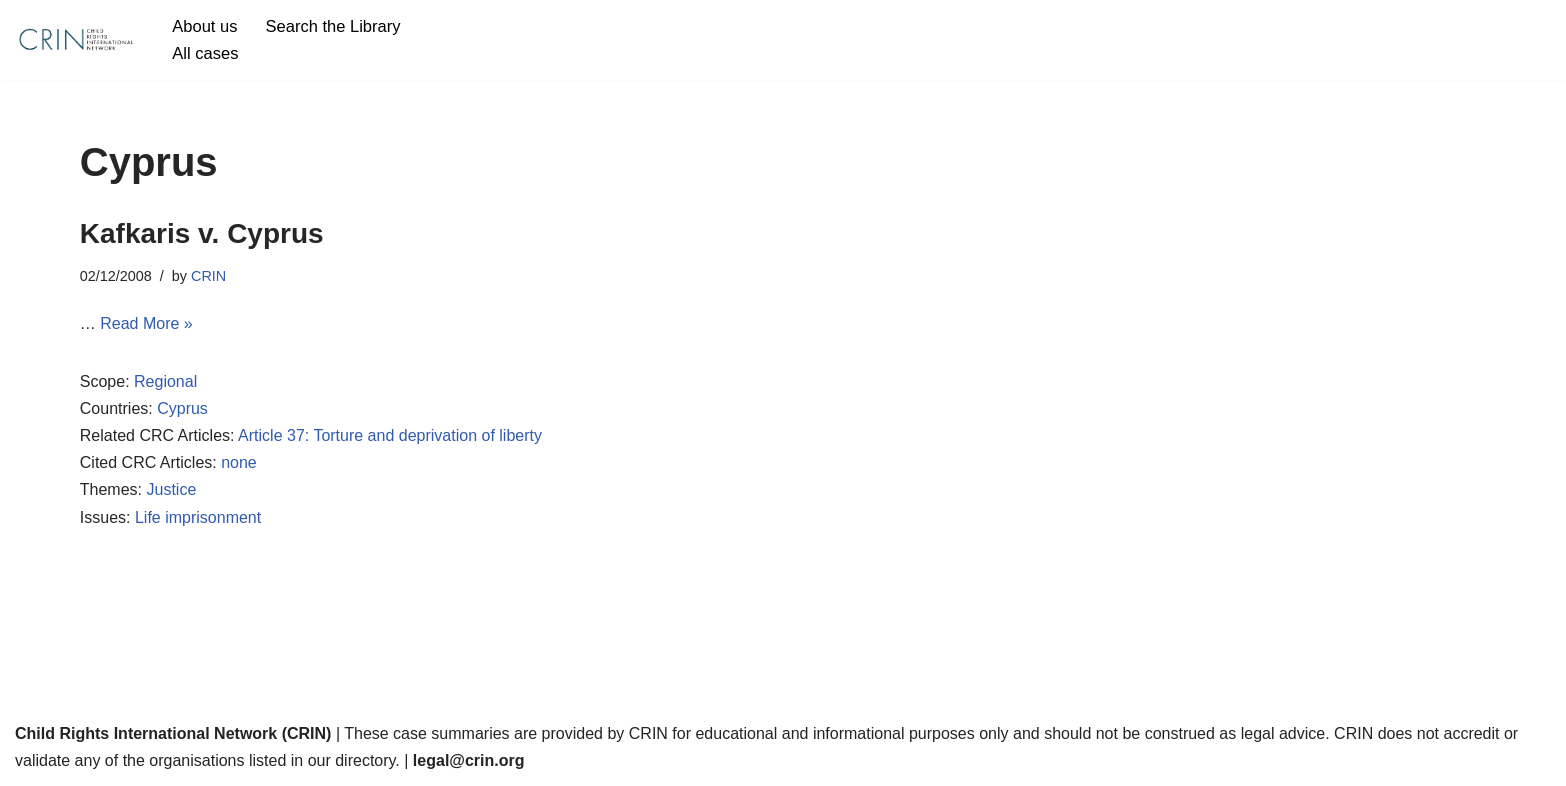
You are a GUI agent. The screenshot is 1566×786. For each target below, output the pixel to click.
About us (204, 26)
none (239, 462)
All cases (205, 53)
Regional (165, 381)
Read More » (146, 323)
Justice (171, 489)
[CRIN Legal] (75, 40)
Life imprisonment (198, 517)
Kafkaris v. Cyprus (202, 233)
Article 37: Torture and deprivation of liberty (390, 435)
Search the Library (333, 26)
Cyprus (182, 408)
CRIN (208, 276)
